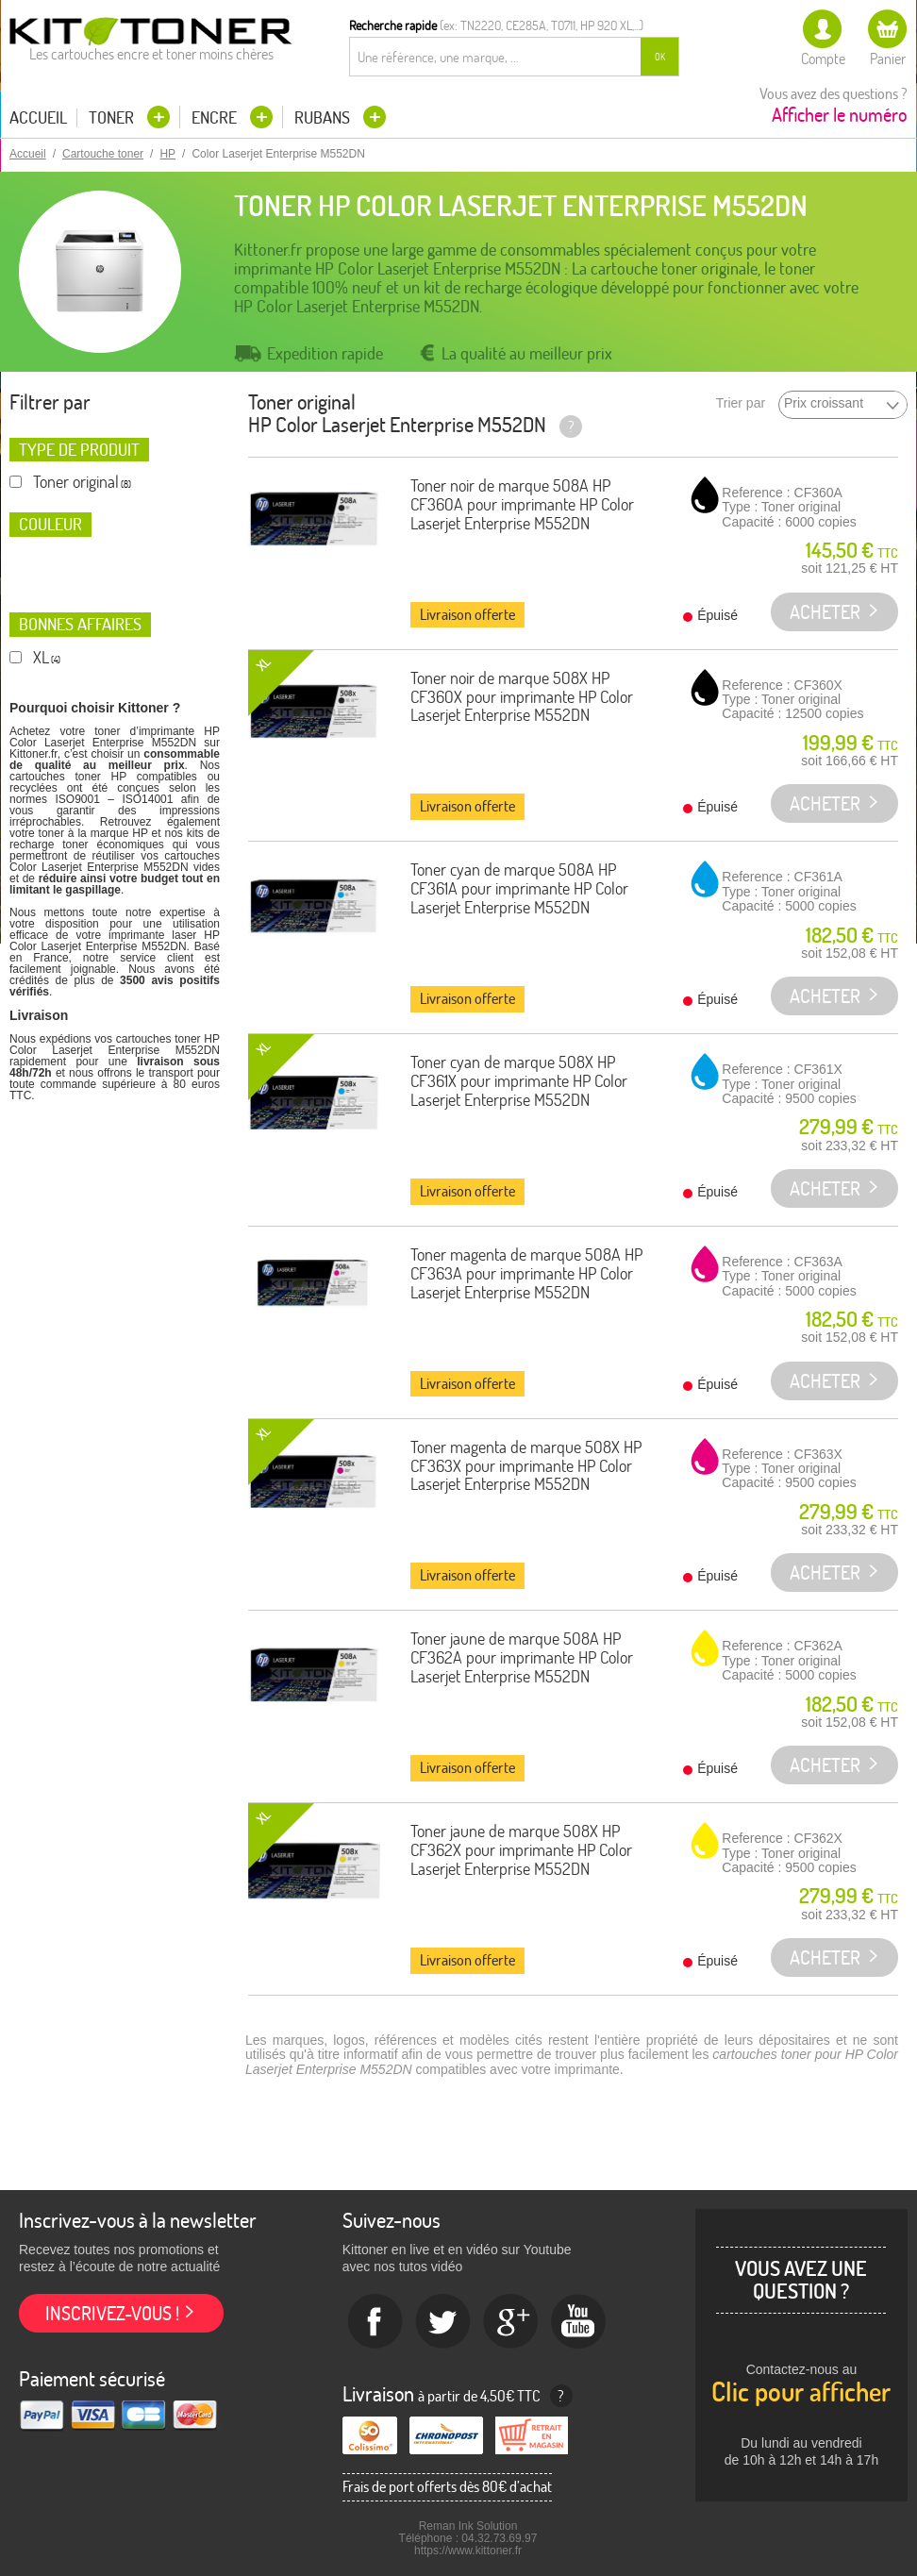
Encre (216, 117)
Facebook (375, 2322)
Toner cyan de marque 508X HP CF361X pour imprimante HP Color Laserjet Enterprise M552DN (518, 1081)
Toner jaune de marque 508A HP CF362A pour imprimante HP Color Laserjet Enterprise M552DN (521, 1657)
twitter (443, 2322)
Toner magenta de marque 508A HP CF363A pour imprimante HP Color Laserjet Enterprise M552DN (526, 1273)
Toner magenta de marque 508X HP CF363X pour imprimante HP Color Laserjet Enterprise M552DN (526, 1466)
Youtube (579, 2322)
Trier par (740, 403)
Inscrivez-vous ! (112, 2313)
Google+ (511, 2322)
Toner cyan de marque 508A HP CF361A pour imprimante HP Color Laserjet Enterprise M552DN (519, 888)
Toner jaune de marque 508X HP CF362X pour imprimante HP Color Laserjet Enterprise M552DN (521, 1850)
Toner (113, 117)
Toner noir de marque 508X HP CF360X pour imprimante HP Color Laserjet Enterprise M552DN (521, 697)
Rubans (324, 117)
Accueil (38, 118)
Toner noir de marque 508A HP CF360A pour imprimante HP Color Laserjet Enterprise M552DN (522, 504)
